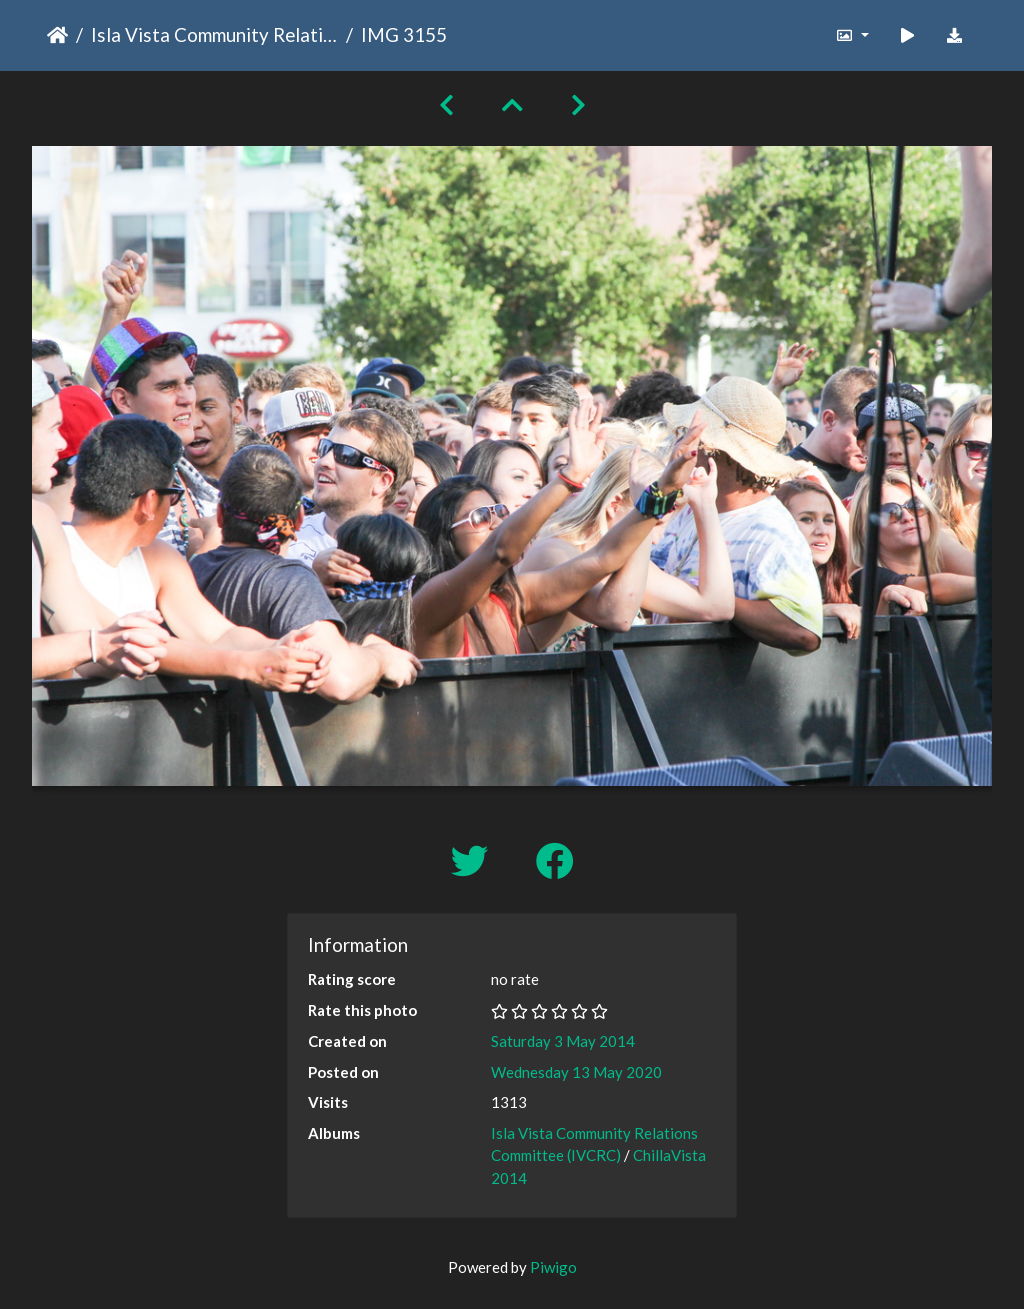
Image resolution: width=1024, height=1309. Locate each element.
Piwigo (553, 1267)
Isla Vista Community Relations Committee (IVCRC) (214, 34)
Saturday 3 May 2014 (563, 1041)
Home (57, 35)
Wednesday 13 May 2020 (576, 1072)
